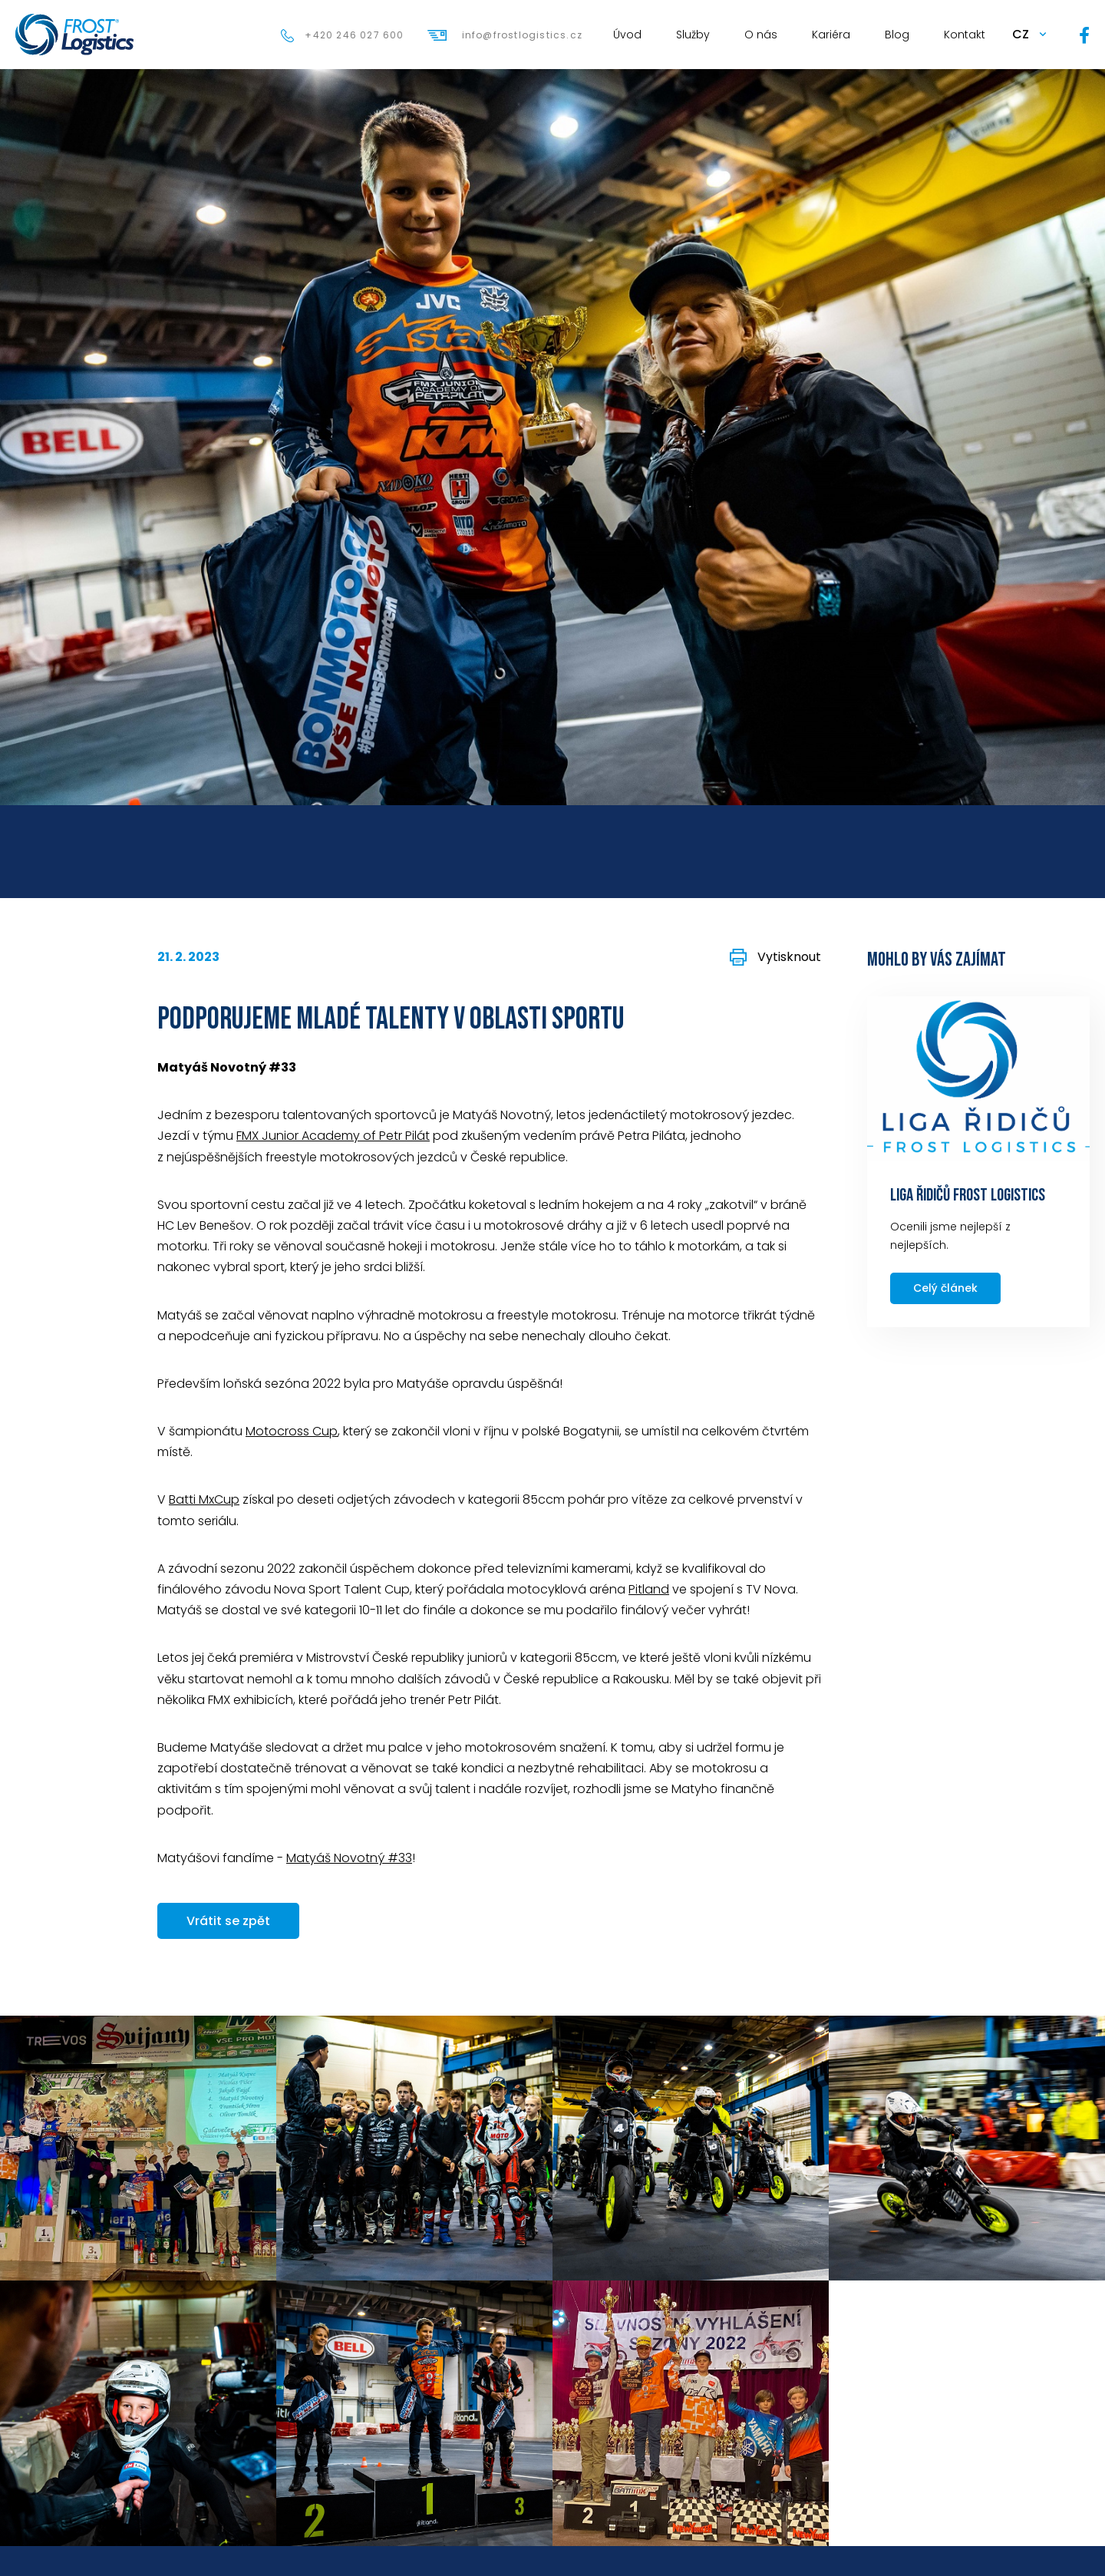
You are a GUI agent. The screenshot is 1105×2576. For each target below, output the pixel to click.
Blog (897, 34)
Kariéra (831, 34)
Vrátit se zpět (228, 1921)
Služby (693, 34)
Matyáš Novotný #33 (349, 1858)
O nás (760, 34)
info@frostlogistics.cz (522, 34)
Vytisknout (789, 957)
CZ (1020, 34)
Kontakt (964, 34)
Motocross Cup (292, 1431)
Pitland (648, 1589)
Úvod (627, 34)
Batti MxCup (204, 1499)
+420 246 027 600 (354, 34)
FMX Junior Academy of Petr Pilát (333, 1135)
